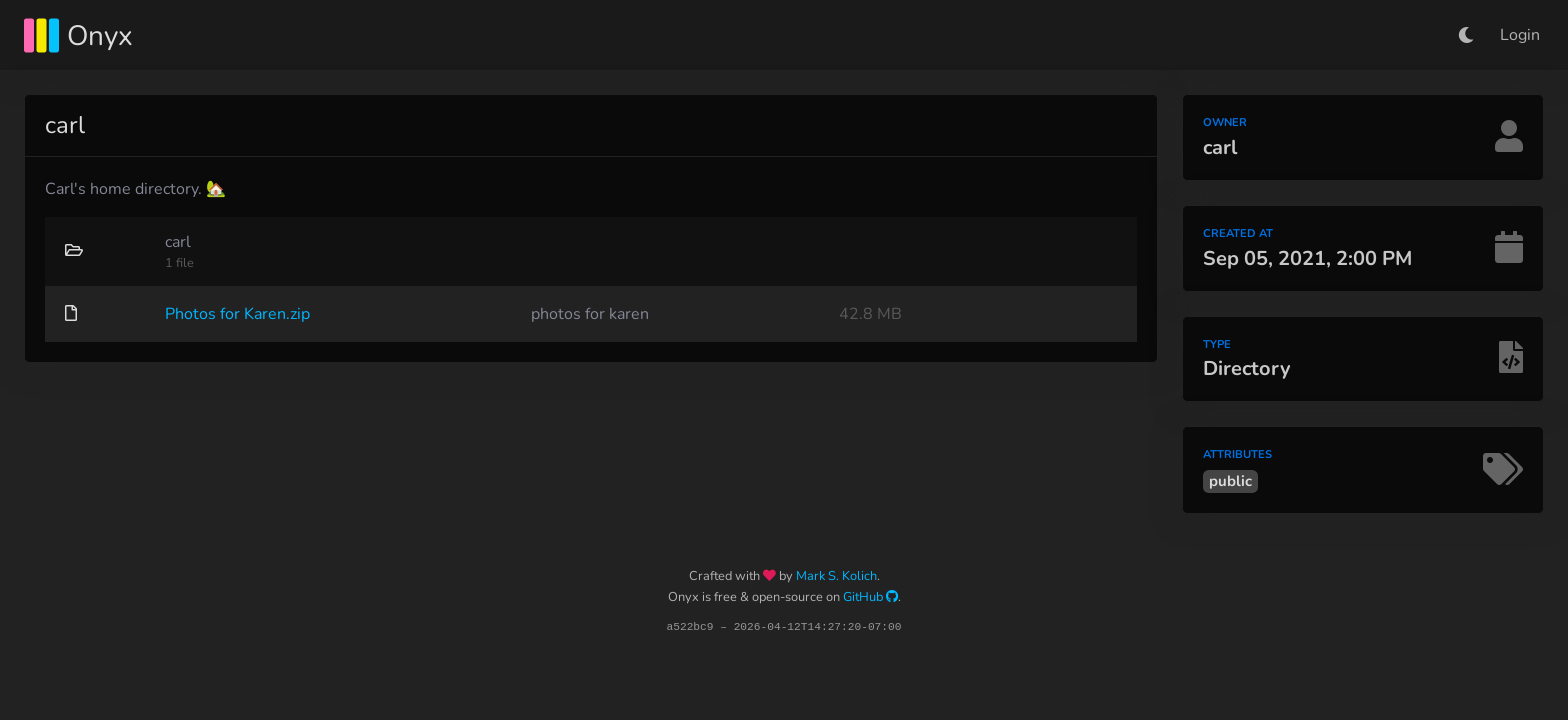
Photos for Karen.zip (237, 314)
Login (1520, 35)
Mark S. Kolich (836, 576)
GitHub (870, 597)
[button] (1466, 35)
